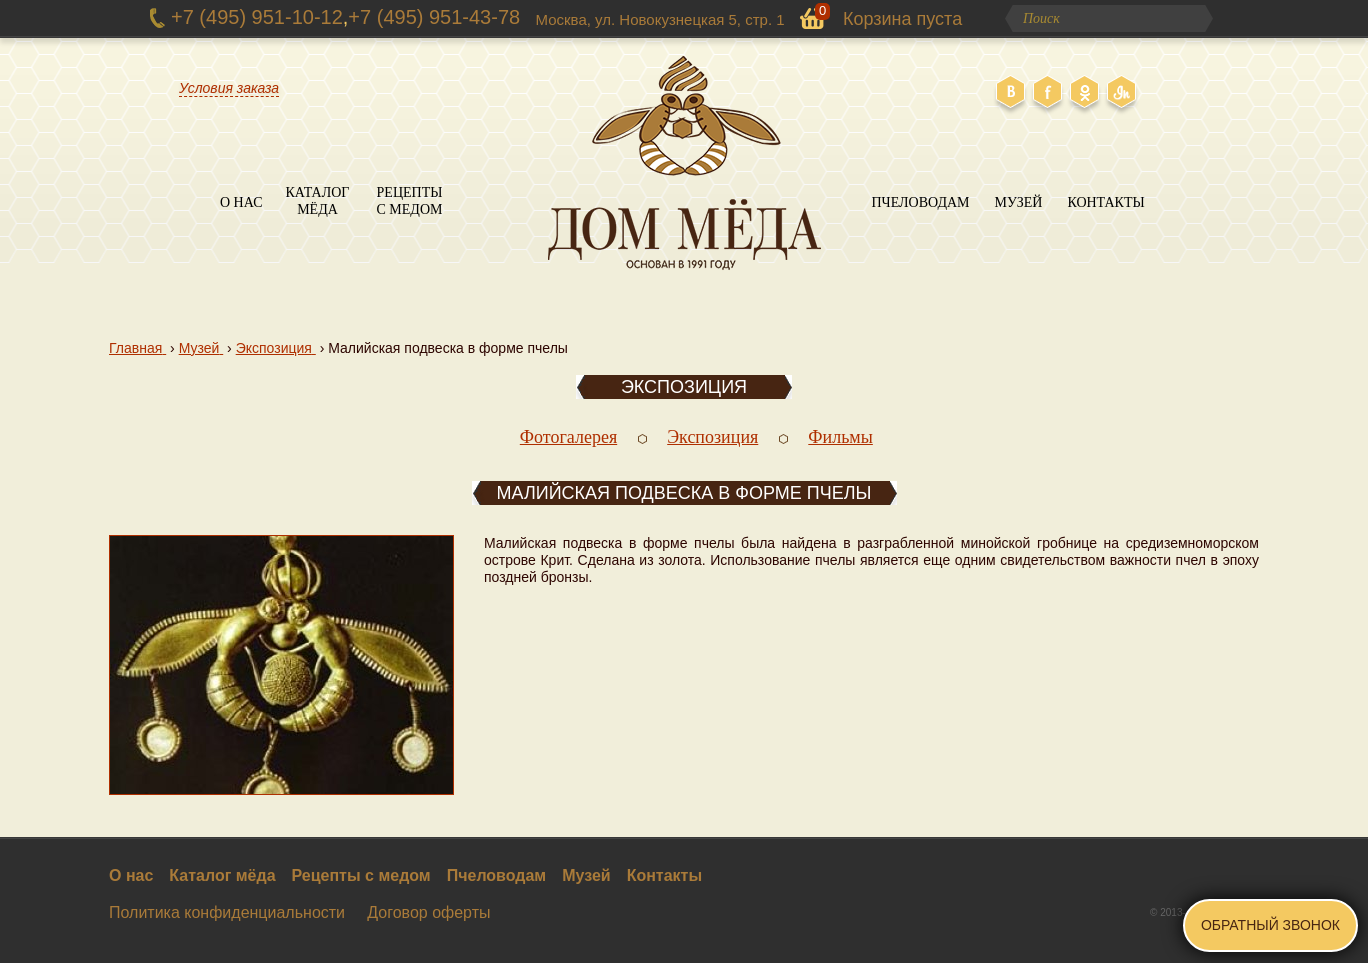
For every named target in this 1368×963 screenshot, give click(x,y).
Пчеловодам (920, 202)
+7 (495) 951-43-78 (434, 17)
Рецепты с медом (410, 201)
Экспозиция (684, 387)
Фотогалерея (568, 437)
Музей (1019, 202)
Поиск (1193, 19)
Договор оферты (428, 912)
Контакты (1105, 202)
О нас (241, 202)
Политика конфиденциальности (227, 912)
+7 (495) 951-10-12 (257, 17)
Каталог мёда (318, 201)
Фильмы (840, 437)
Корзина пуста (902, 19)
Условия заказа (229, 88)
